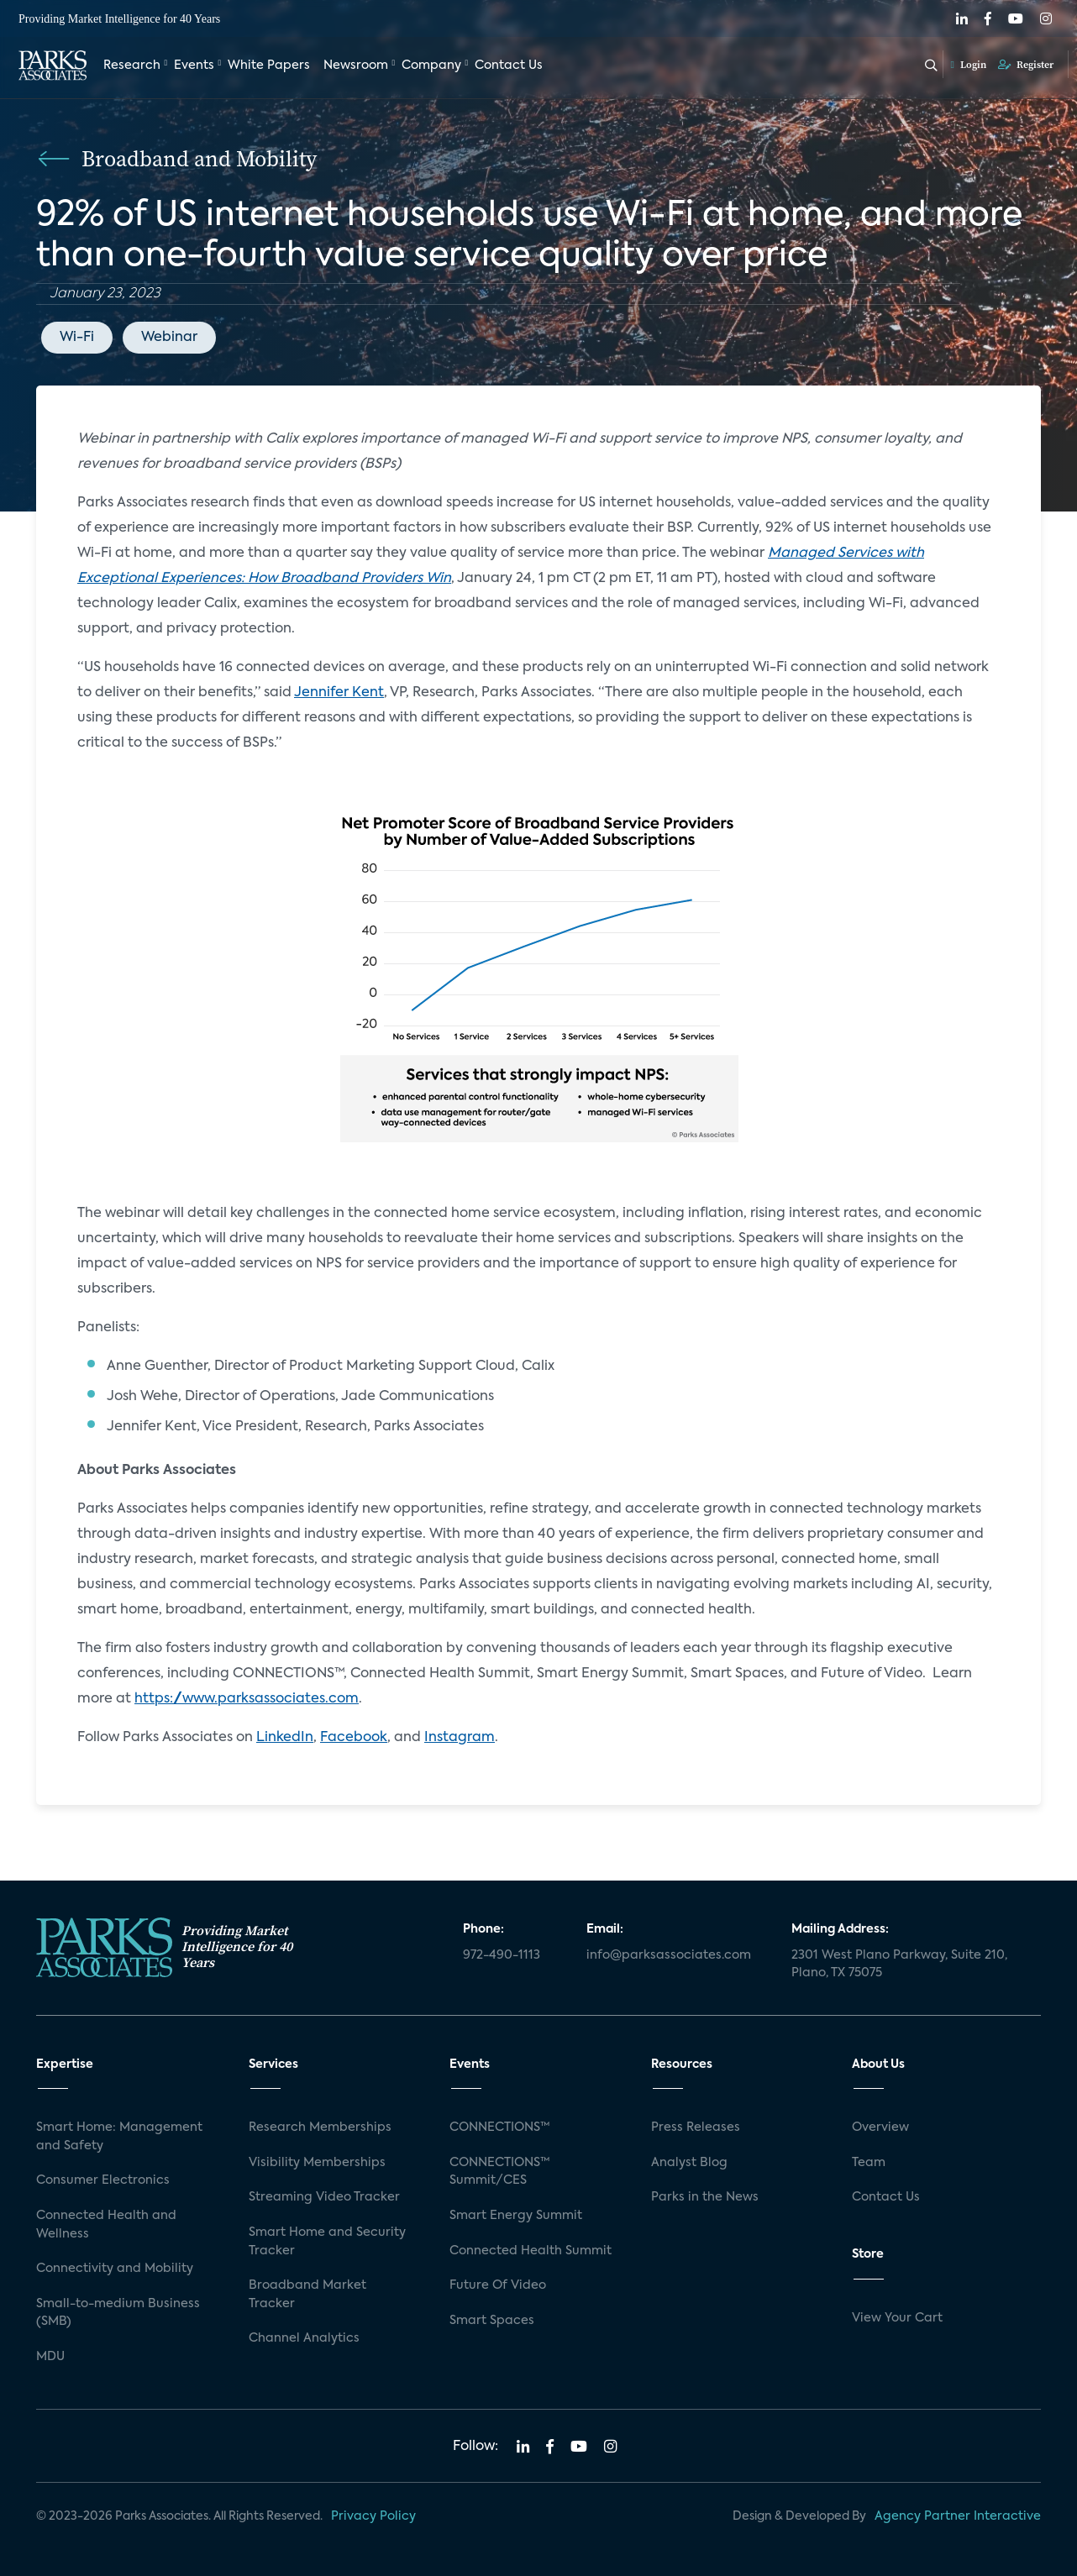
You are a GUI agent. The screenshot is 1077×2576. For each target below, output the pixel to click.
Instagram (459, 1737)
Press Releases (695, 2127)
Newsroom (355, 65)
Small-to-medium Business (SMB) (118, 2313)
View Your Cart (897, 2318)
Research (131, 65)
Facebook (353, 1737)
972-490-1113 (501, 1955)
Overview (880, 2127)
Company (431, 65)
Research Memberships (320, 2127)
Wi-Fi (77, 337)
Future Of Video (497, 2285)
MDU (50, 2357)
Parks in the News (705, 2197)
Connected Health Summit (530, 2251)
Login (968, 64)
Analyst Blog (689, 2163)
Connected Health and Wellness (106, 2225)
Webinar (169, 337)
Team (868, 2163)
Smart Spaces (491, 2321)
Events (194, 65)
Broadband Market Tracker (307, 2295)
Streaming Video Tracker (324, 2197)
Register (1025, 64)
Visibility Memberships (317, 2163)
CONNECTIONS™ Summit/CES (499, 2172)
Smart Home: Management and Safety (119, 2137)
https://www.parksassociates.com (246, 1699)
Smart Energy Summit (515, 2216)
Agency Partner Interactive (958, 2516)
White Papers (269, 65)
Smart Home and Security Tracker (327, 2242)
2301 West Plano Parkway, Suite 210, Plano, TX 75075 (899, 1964)
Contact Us (509, 65)
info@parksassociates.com (668, 1955)
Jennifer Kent (339, 693)
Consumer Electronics (103, 2180)
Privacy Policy (373, 2516)
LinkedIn (284, 1737)
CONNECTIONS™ (499, 2127)
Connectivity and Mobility (114, 2268)
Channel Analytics (304, 2338)
